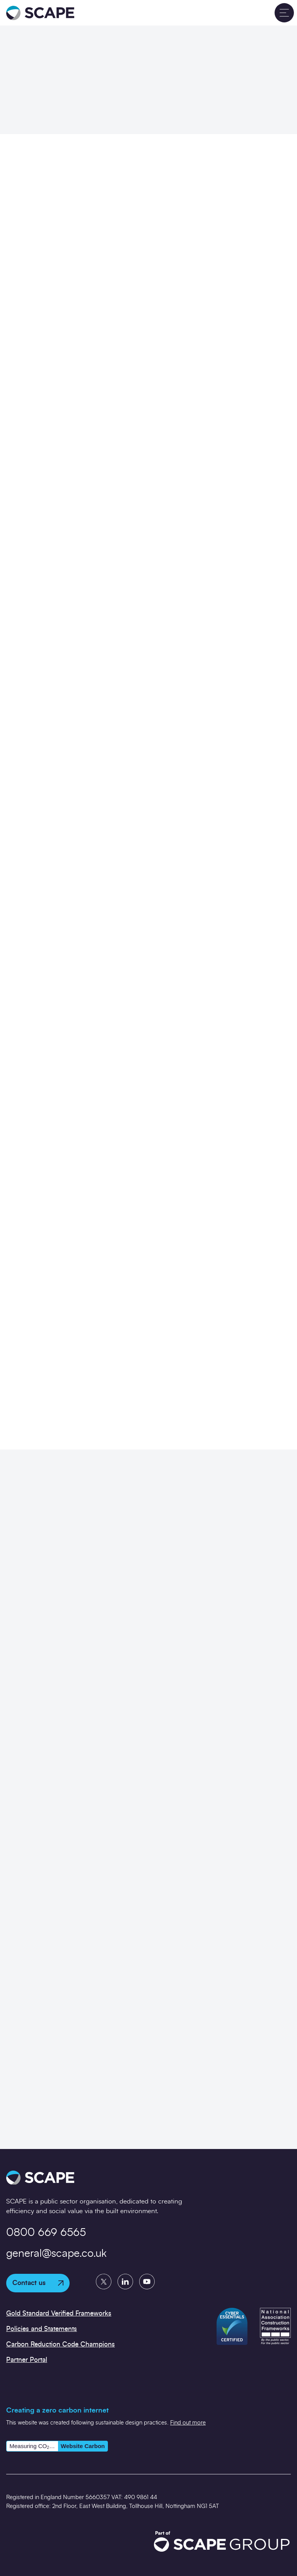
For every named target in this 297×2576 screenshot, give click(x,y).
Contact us (37, 2283)
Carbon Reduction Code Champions (60, 2344)
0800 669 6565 (46, 2232)
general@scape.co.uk (56, 2253)
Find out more (188, 2423)
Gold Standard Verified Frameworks (58, 2313)
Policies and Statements (41, 2329)
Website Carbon (83, 2446)
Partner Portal (26, 2360)
